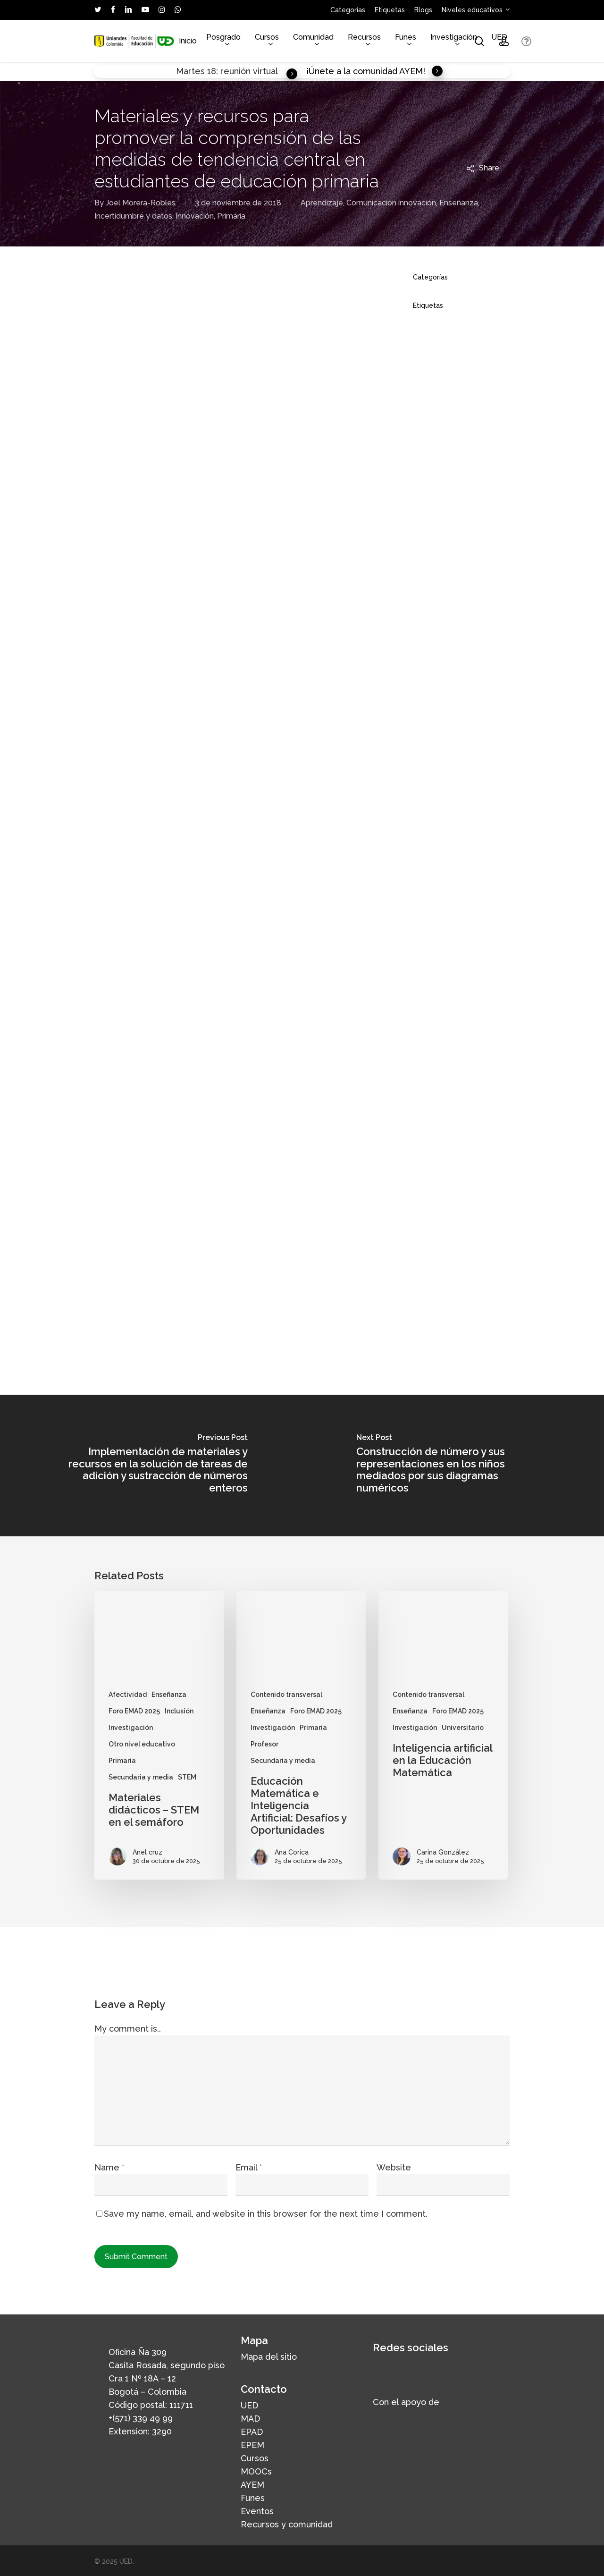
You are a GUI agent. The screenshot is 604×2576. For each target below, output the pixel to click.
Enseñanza (458, 202)
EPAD (252, 2432)
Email (248, 2167)
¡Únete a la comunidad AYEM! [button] (374, 70)
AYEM (252, 2485)
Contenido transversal (286, 1694)
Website (394, 2167)
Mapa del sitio (269, 2357)
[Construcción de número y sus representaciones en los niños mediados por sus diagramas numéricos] (453, 1465)
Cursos (254, 2458)
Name (109, 2167)
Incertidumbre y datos (133, 216)
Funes (253, 2498)
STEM (187, 1777)
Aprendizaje (322, 202)
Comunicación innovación (391, 202)
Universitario (463, 1727)
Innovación (195, 216)
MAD (250, 2418)
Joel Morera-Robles (141, 202)
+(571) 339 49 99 (141, 2418)
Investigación (131, 1727)
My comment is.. (127, 2029)
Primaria (231, 216)
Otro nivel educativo (142, 1744)
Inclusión (179, 1711)
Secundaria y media (141, 1777)
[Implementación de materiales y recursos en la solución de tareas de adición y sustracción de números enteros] (151, 1465)
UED (249, 2405)
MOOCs (256, 2471)
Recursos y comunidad (287, 2524)
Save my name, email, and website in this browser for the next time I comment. (266, 2214)
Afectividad (128, 1694)
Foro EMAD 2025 (134, 1711)
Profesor (264, 1744)
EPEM (252, 2445)
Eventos (257, 2511)
